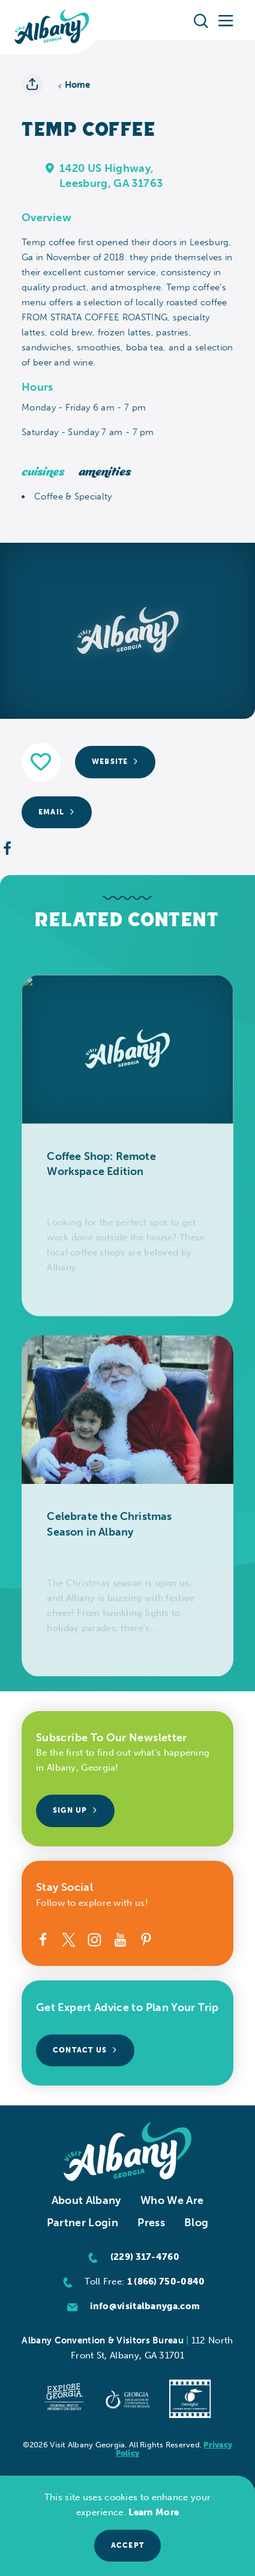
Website (115, 761)
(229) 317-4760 (144, 2256)
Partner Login (83, 2222)
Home (74, 85)
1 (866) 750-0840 (166, 2281)
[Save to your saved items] (41, 762)
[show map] (50, 167)
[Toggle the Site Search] (201, 20)
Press (151, 2222)
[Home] (52, 27)
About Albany (86, 2200)
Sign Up (75, 1810)
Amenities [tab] (105, 471)
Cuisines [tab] (43, 471)
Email (56, 812)
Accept (127, 2545)
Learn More (153, 2512)
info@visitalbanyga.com (145, 2306)
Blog (196, 2222)
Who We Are (172, 2200)
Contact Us (85, 2050)
